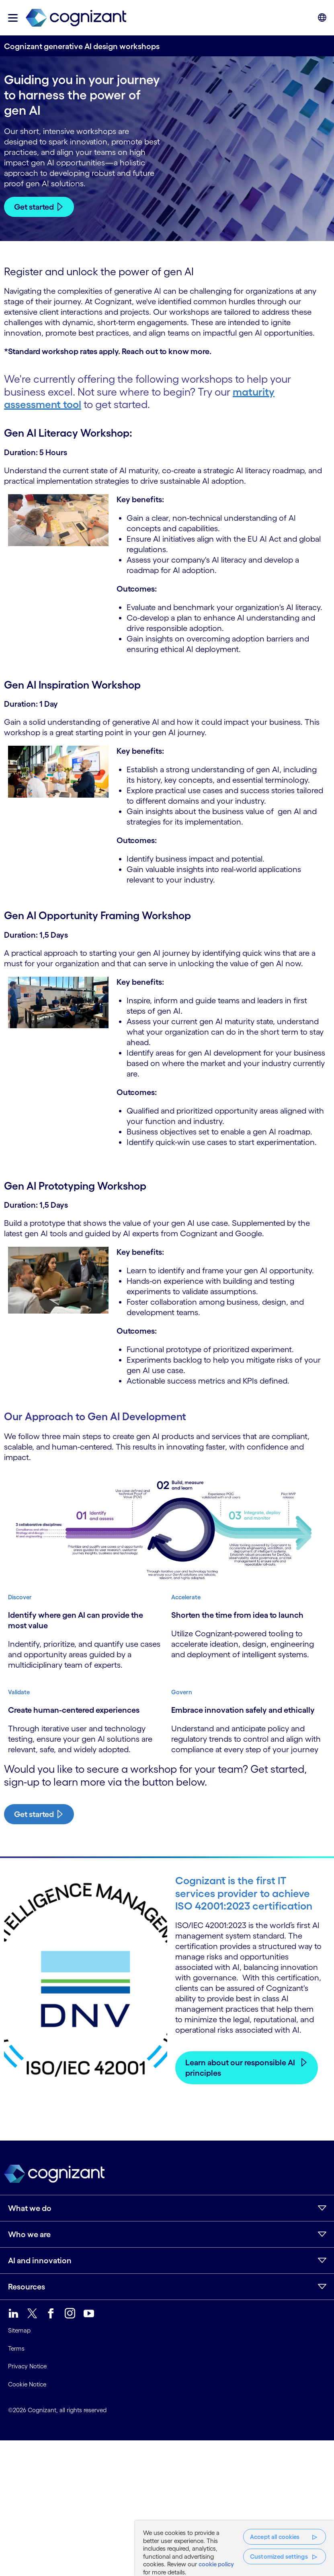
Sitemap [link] (19, 2330)
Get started (34, 206)
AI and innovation (40, 2260)
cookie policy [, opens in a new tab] (216, 2564)
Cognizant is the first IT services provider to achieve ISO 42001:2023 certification (244, 1893)
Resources (26, 2286)
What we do (29, 2208)
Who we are (29, 2234)
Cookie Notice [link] (27, 2384)
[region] (234, 2548)
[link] (76, 18)
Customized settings (279, 2556)
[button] (13, 18)
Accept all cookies (275, 2536)
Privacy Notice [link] (27, 2366)
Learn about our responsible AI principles (240, 2067)
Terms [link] (16, 2348)
